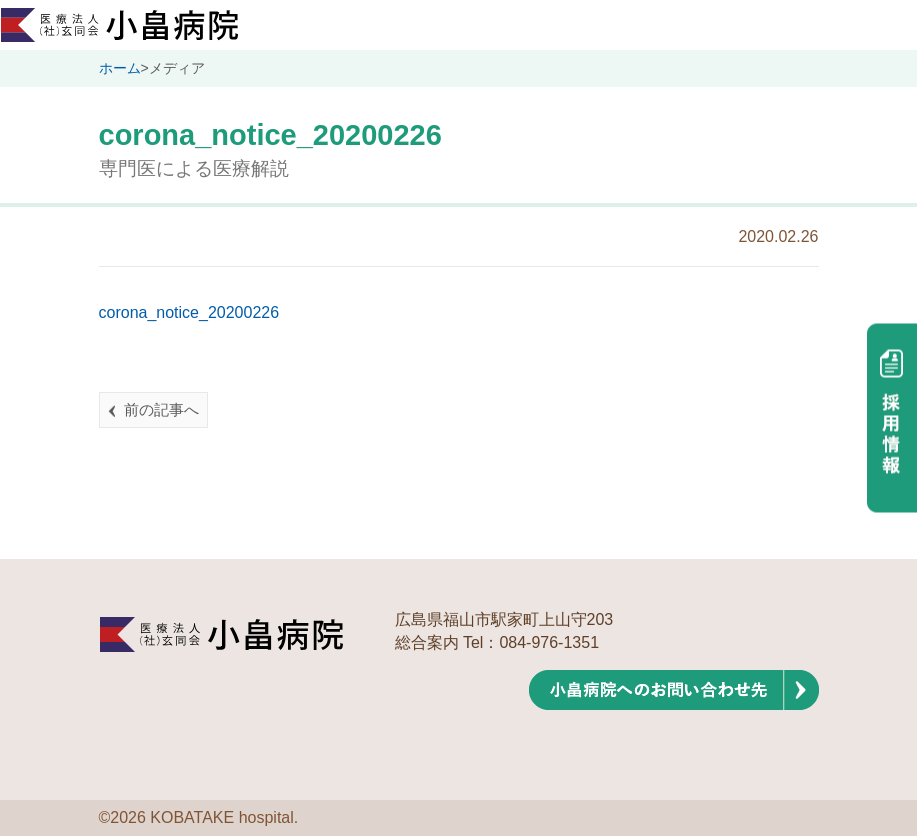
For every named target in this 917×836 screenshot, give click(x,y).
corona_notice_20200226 (189, 312)
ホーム (120, 68)
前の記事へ (161, 409)
